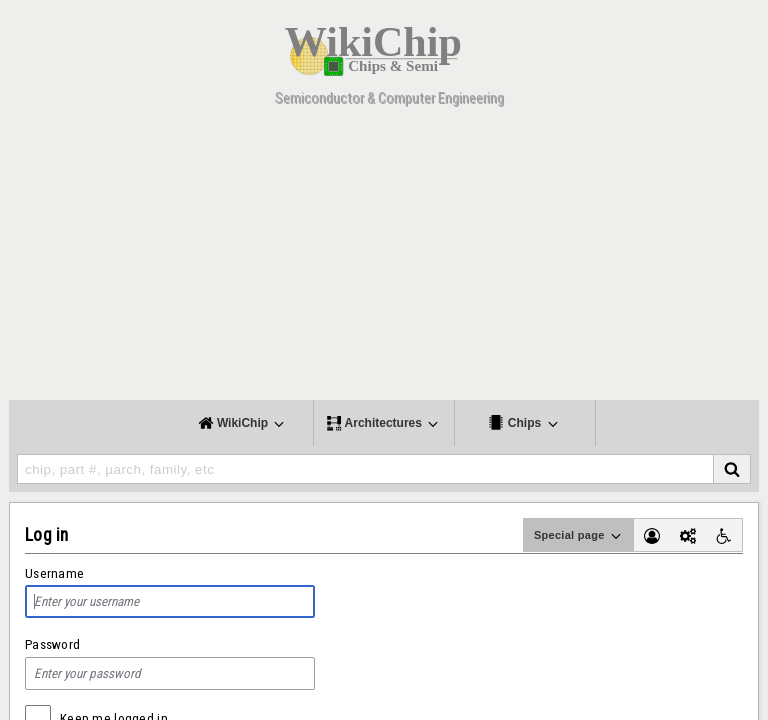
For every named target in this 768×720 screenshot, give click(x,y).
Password (52, 644)
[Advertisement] (384, 260)
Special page (579, 536)
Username (54, 573)
